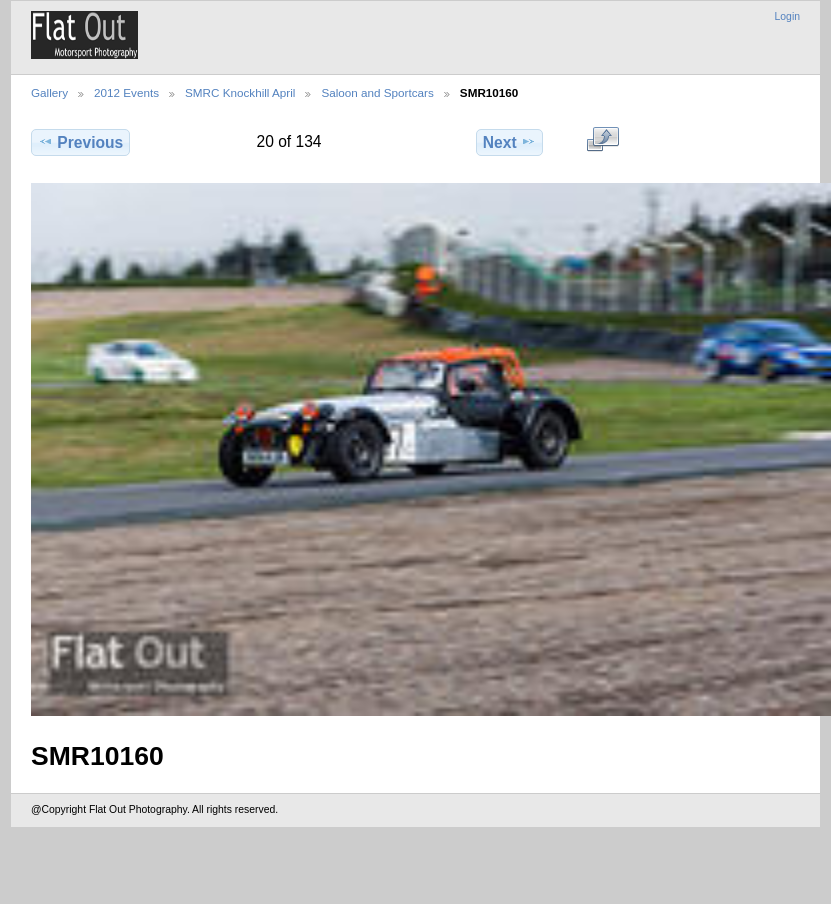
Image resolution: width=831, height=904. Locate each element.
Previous (80, 142)
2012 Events (126, 92)
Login (787, 16)
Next (509, 142)
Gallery (49, 92)
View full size (602, 140)
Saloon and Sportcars (377, 92)
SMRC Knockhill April (240, 92)
